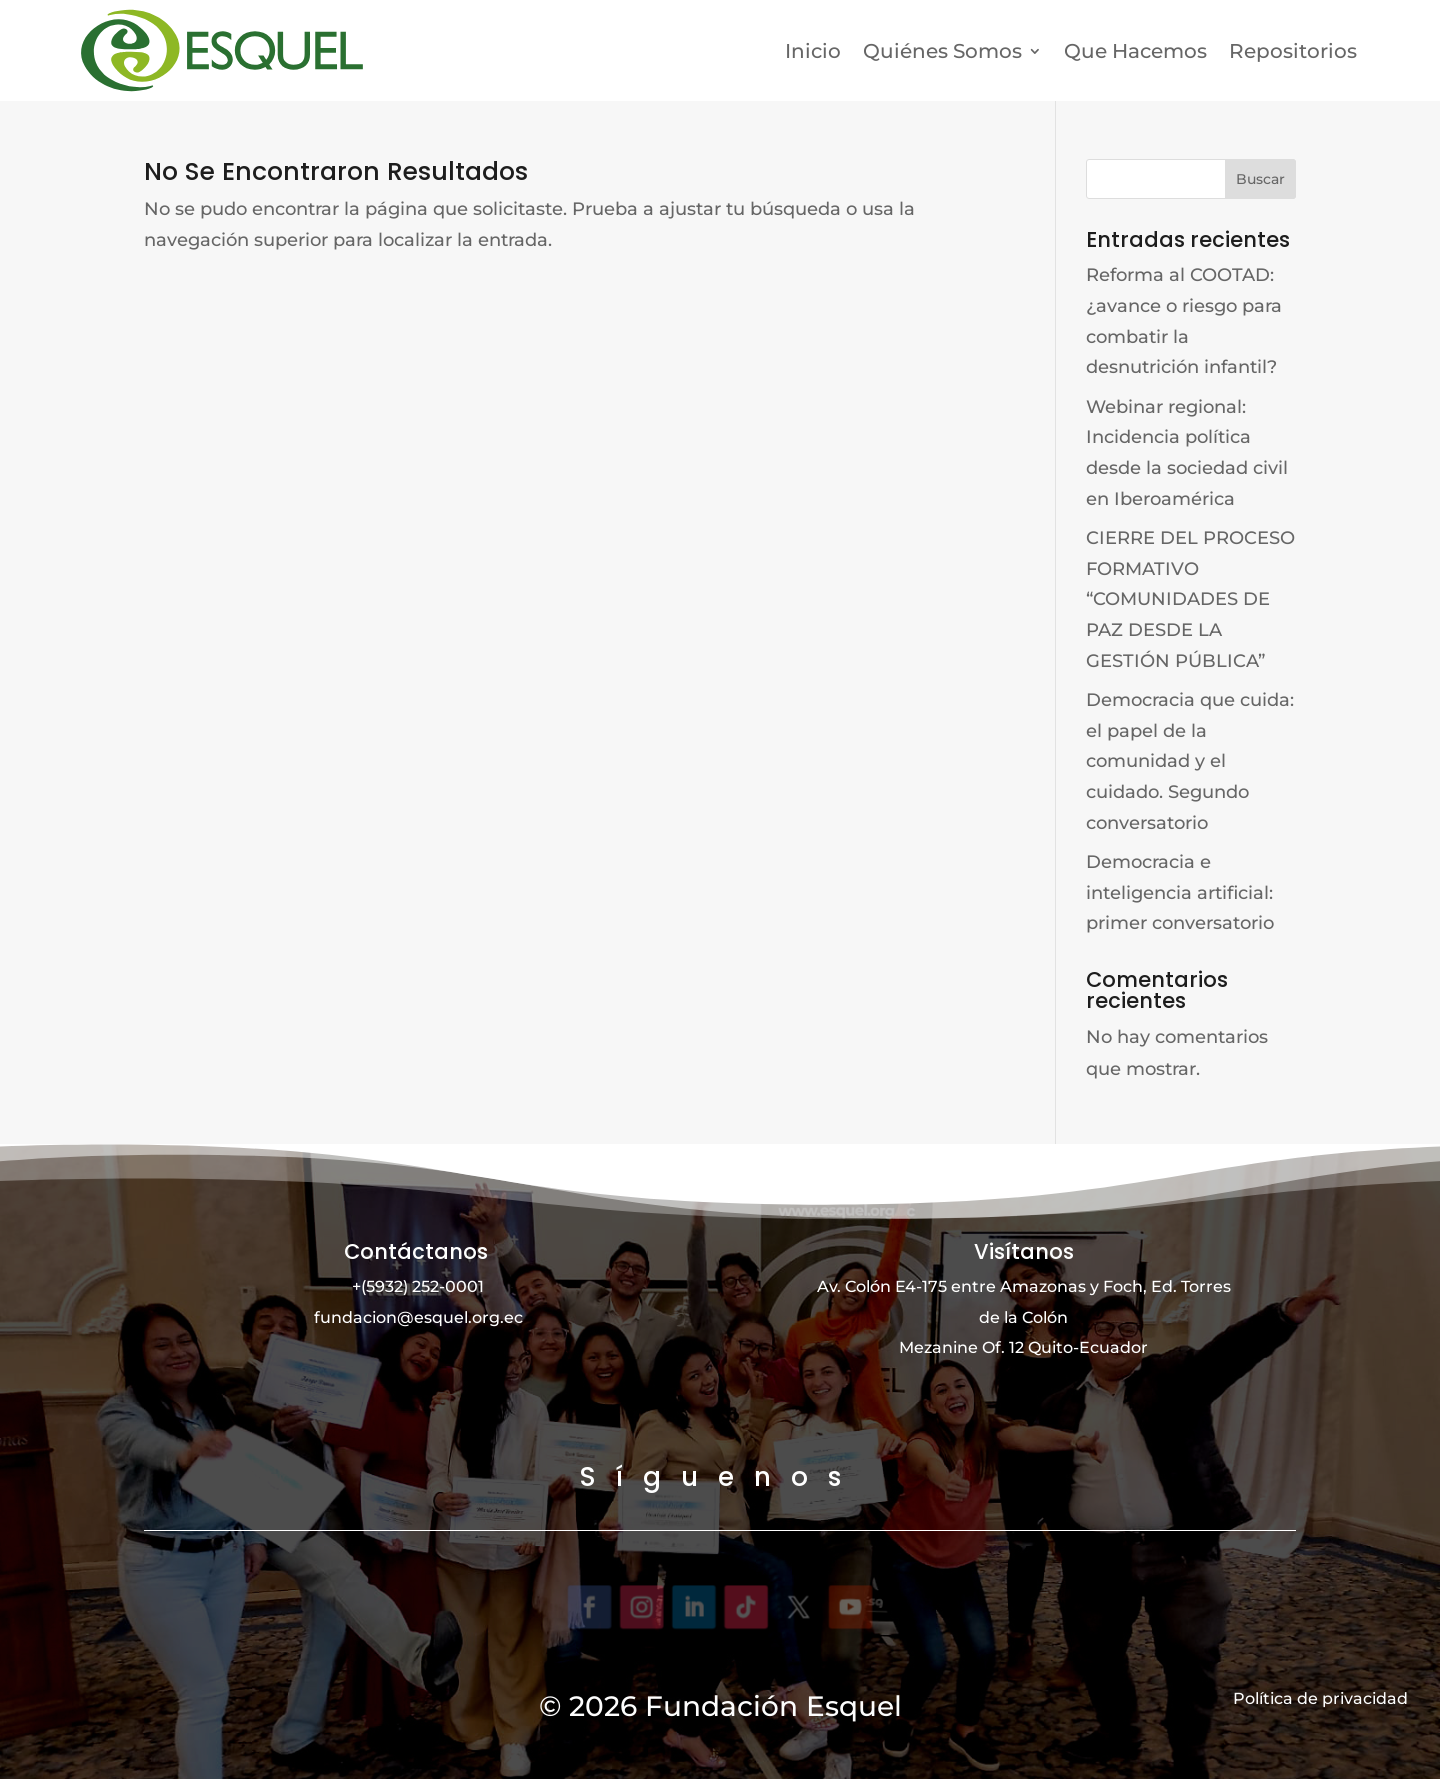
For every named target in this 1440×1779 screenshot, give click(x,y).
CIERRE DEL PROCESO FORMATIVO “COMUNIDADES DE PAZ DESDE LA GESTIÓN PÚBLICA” (1190, 599)
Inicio (813, 51)
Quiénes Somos (942, 51)
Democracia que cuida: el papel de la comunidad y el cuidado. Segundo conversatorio (1190, 761)
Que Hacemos (1135, 51)
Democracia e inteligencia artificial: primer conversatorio (1180, 892)
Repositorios (1293, 51)
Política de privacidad (1320, 1698)
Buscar (1260, 179)
